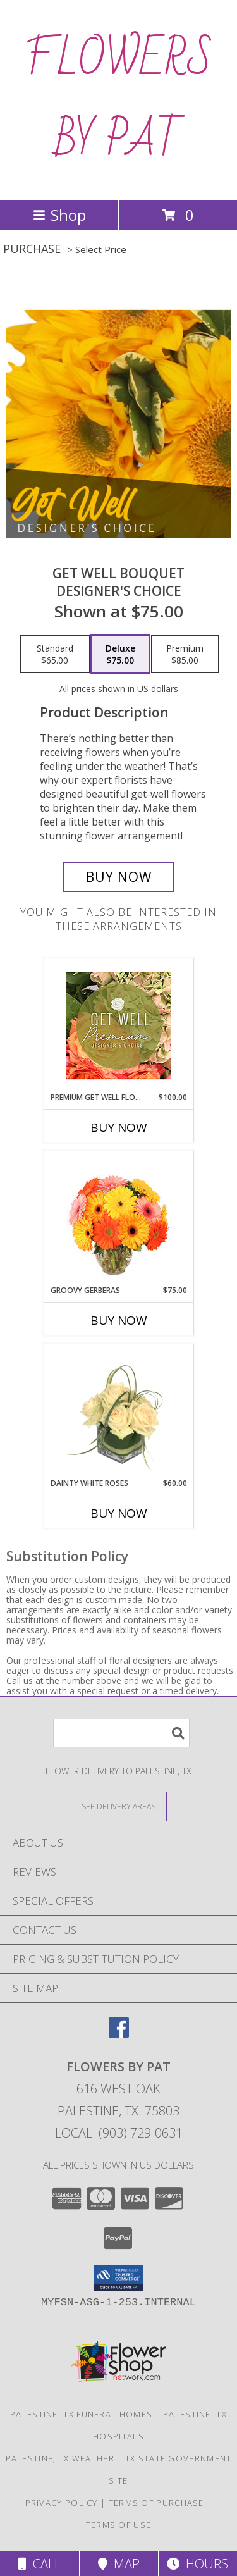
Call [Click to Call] (39, 2563)
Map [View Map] (119, 2563)
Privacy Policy (61, 2502)
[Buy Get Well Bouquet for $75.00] (119, 877)
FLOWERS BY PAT (119, 100)
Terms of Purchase (156, 2502)
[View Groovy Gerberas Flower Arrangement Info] (118, 1218)
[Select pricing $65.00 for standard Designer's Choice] (55, 654)
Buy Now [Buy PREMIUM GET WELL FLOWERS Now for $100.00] (118, 1127)
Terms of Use (119, 2524)
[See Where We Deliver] (119, 1806)
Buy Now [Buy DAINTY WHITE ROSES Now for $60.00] (118, 1513)
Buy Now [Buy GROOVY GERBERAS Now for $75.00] (118, 1320)
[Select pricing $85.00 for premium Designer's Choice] (185, 654)
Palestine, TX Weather (60, 2458)
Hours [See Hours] (197, 2563)
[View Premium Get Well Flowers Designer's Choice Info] (118, 1025)
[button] (118, 2278)
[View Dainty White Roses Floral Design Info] (118, 1411)
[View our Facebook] (119, 2033)
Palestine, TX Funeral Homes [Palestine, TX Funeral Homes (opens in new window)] (81, 2414)
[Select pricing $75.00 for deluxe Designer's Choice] (120, 654)
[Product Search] (121, 1733)
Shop (59, 214)
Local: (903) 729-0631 (119, 2132)
